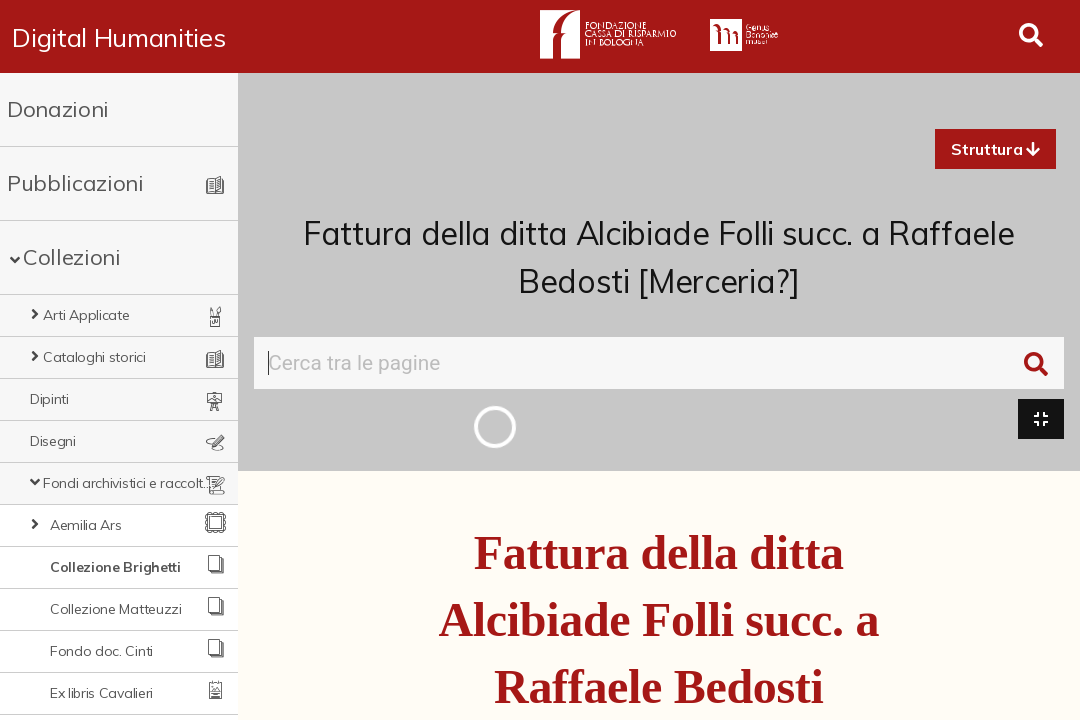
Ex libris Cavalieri (101, 693)
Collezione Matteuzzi (116, 609)
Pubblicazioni (75, 183)
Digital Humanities (118, 37)
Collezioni (72, 257)
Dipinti (49, 399)
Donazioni (58, 109)
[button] (995, 149)
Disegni (53, 441)
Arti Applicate (86, 315)
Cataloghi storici (94, 357)
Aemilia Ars (85, 525)
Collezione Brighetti (115, 567)
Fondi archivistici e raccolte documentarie (131, 483)
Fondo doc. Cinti (101, 651)
